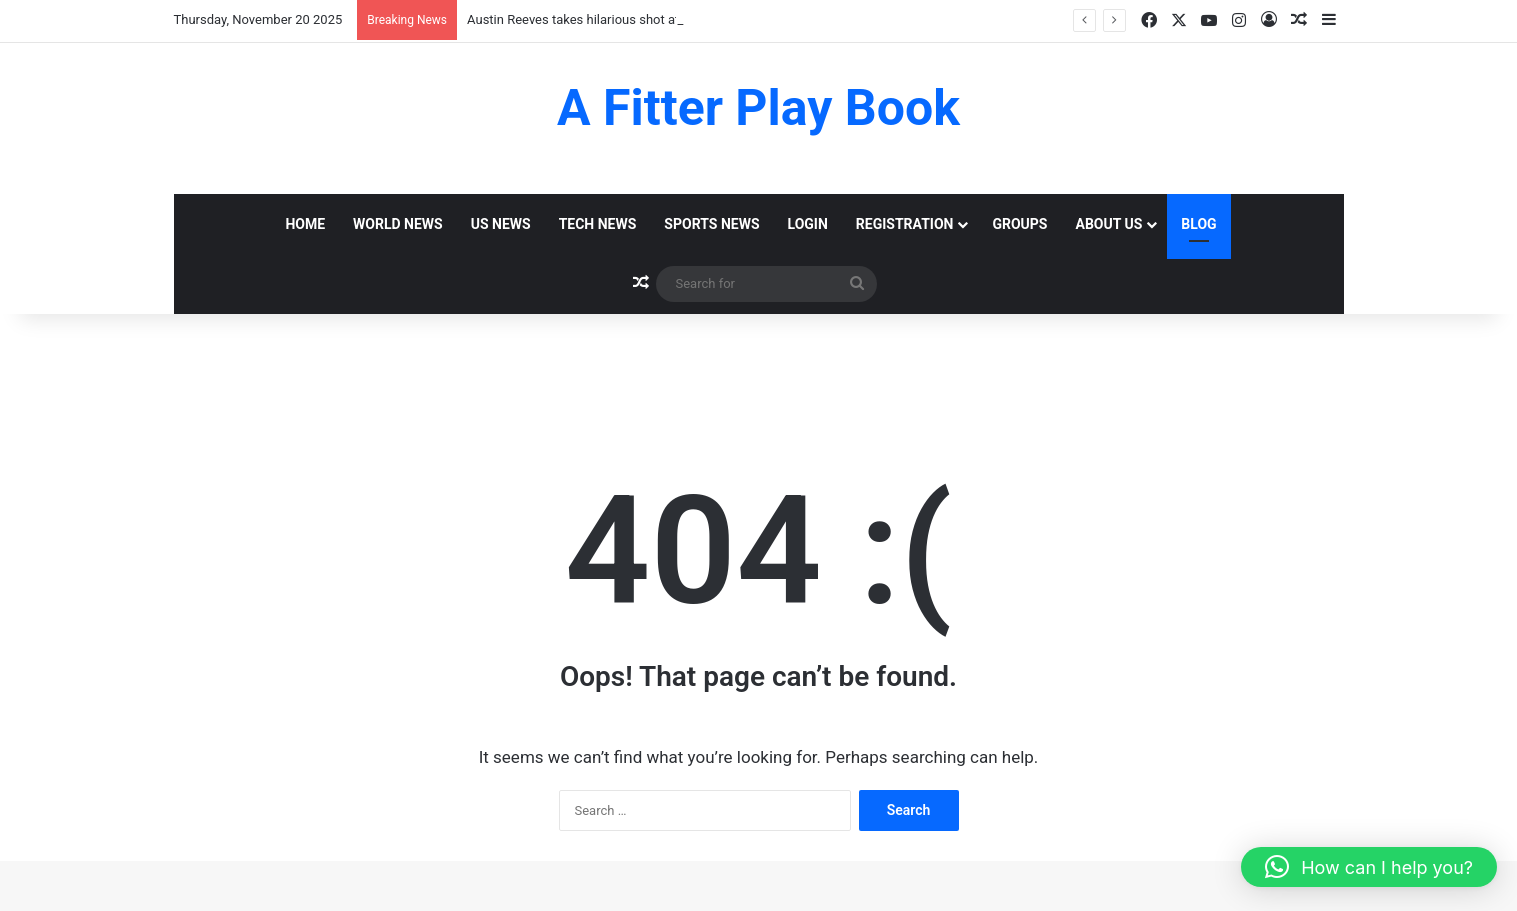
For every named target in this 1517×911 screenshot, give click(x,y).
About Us (1109, 224)
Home (305, 224)
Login (808, 224)
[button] (1369, 867)
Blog (1198, 224)
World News (398, 224)
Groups (1019, 224)
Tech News (598, 224)
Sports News (711, 224)
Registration (905, 224)
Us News (501, 224)
